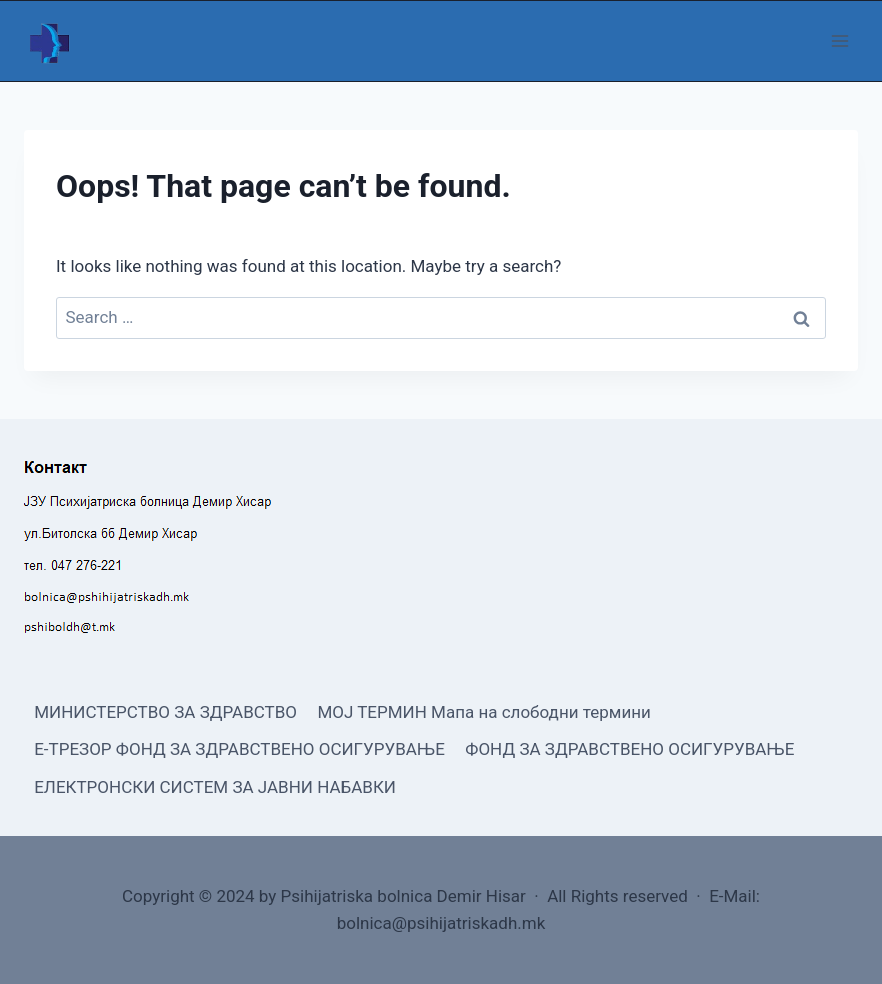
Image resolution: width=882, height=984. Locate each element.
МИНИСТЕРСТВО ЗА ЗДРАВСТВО (165, 712)
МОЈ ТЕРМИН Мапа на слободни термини (483, 712)
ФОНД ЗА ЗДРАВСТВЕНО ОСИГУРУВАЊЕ (629, 749)
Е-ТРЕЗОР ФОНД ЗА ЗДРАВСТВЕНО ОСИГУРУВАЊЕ (239, 749)
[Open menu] (839, 40)
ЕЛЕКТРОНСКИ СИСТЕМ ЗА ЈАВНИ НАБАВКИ (215, 787)
